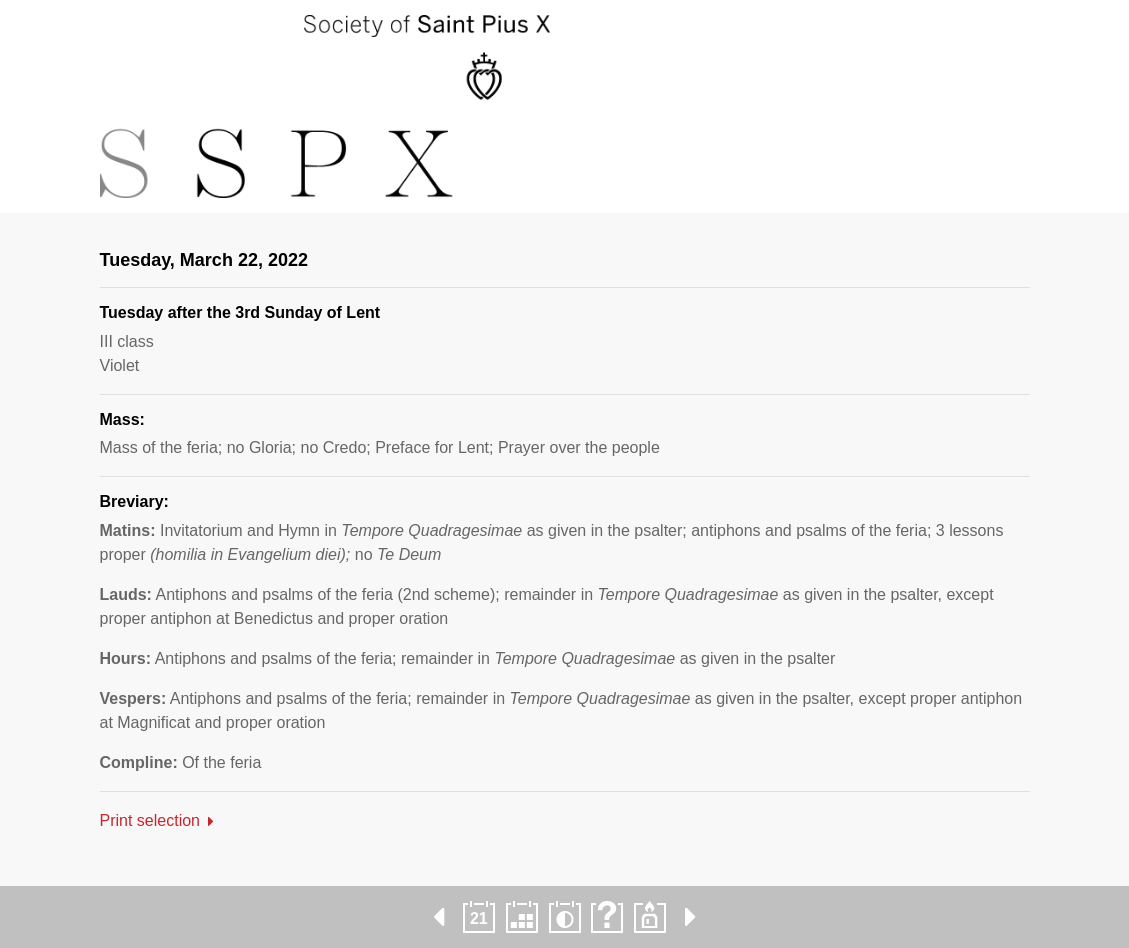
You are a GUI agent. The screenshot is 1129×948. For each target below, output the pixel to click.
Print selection (150, 820)
